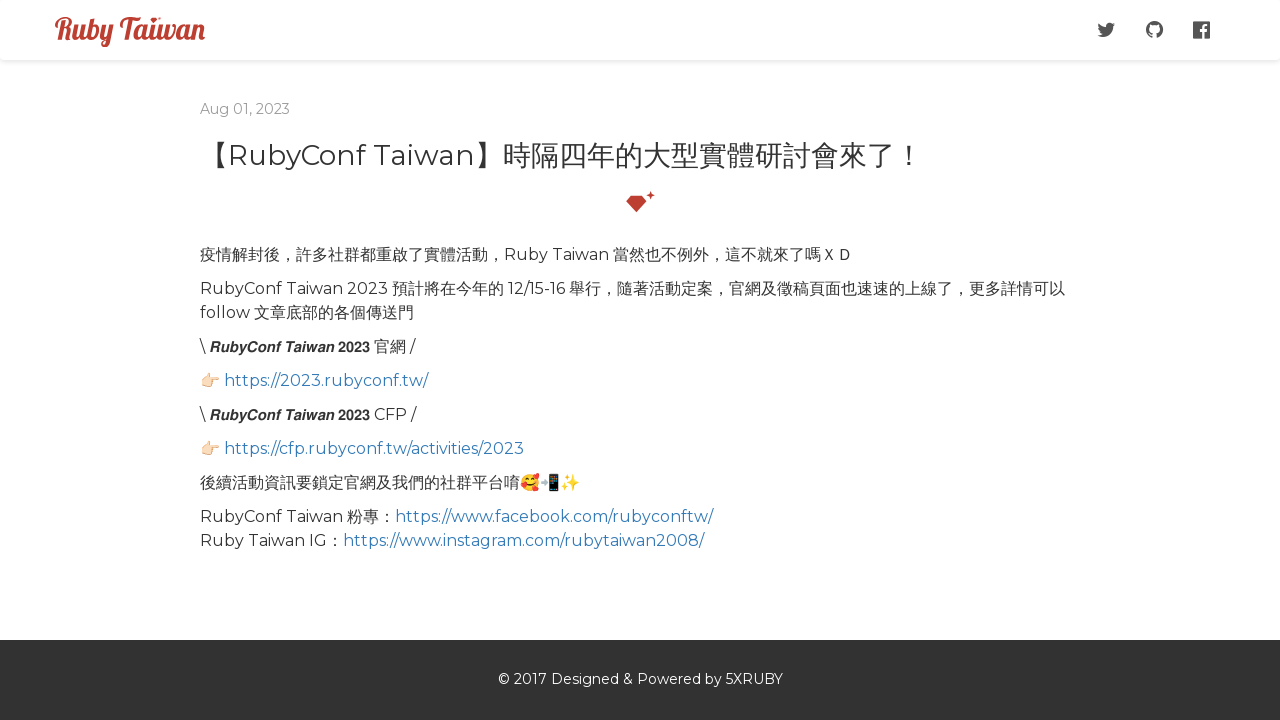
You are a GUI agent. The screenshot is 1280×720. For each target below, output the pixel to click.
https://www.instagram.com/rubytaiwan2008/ (523, 540)
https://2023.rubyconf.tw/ (326, 380)
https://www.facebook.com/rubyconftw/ (554, 516)
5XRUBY (754, 679)
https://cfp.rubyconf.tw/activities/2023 (374, 448)
